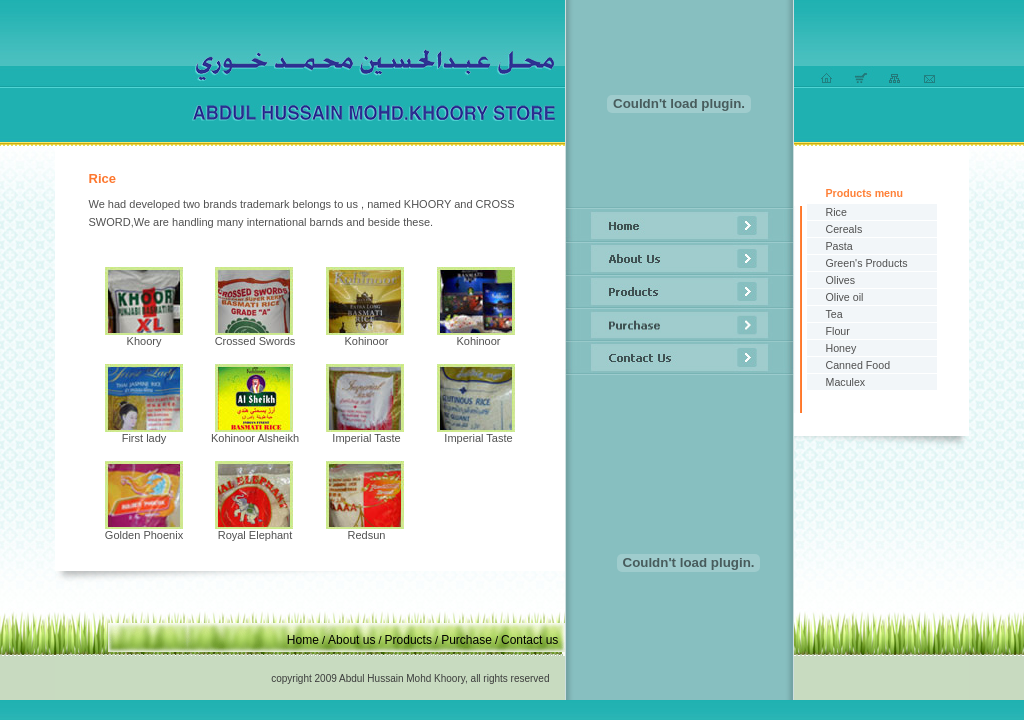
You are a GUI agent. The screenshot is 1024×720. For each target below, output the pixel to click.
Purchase (466, 640)
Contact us (529, 640)
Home (303, 640)
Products (408, 640)
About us (351, 640)
